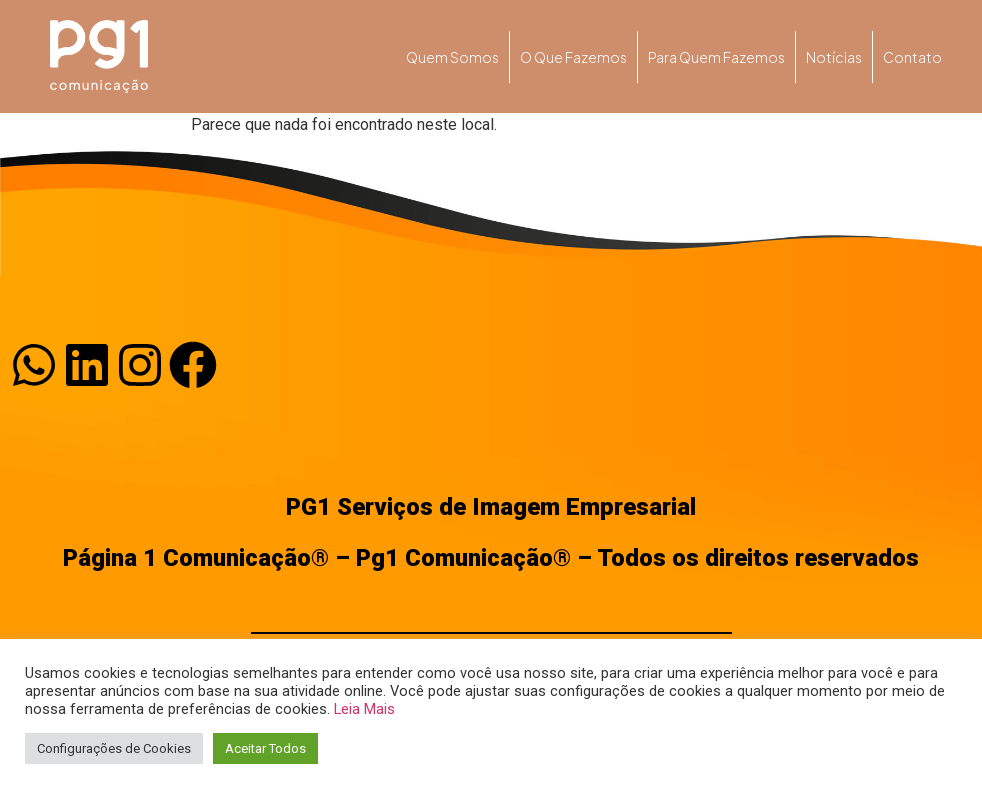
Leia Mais (364, 709)
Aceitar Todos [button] (265, 748)
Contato (912, 57)
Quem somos (452, 57)
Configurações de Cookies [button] (114, 748)
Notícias (834, 57)
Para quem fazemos (716, 57)
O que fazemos (573, 57)
